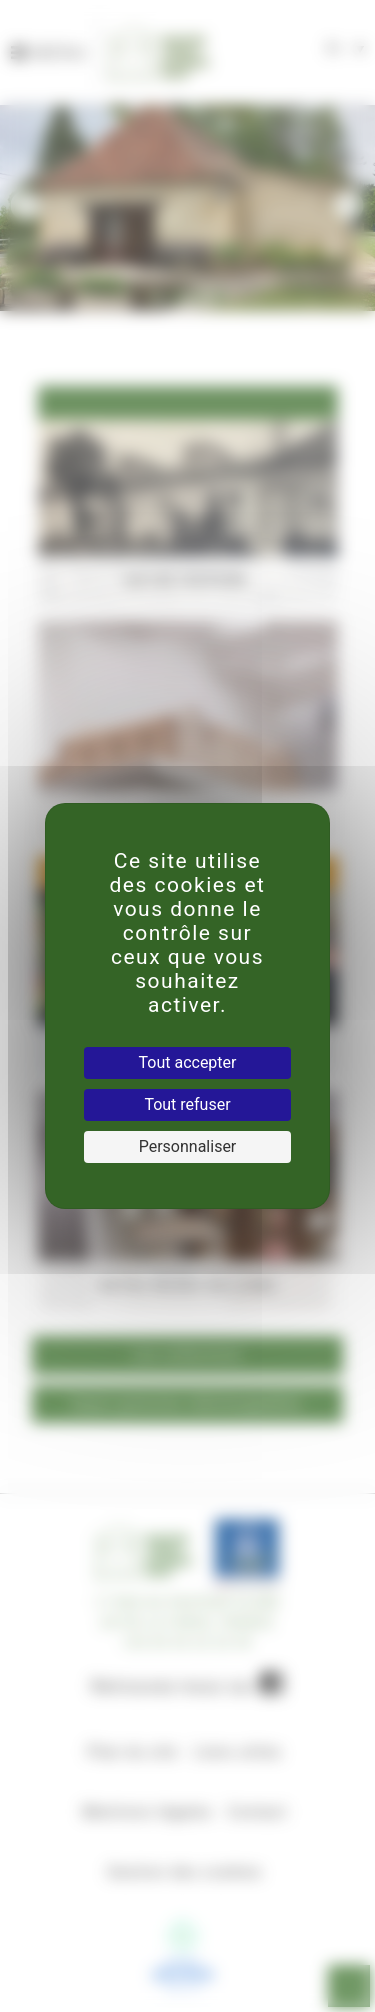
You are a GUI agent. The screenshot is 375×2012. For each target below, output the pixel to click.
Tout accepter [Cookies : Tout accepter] (188, 1062)
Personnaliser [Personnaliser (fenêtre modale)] (188, 1146)
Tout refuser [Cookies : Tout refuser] (187, 1104)
